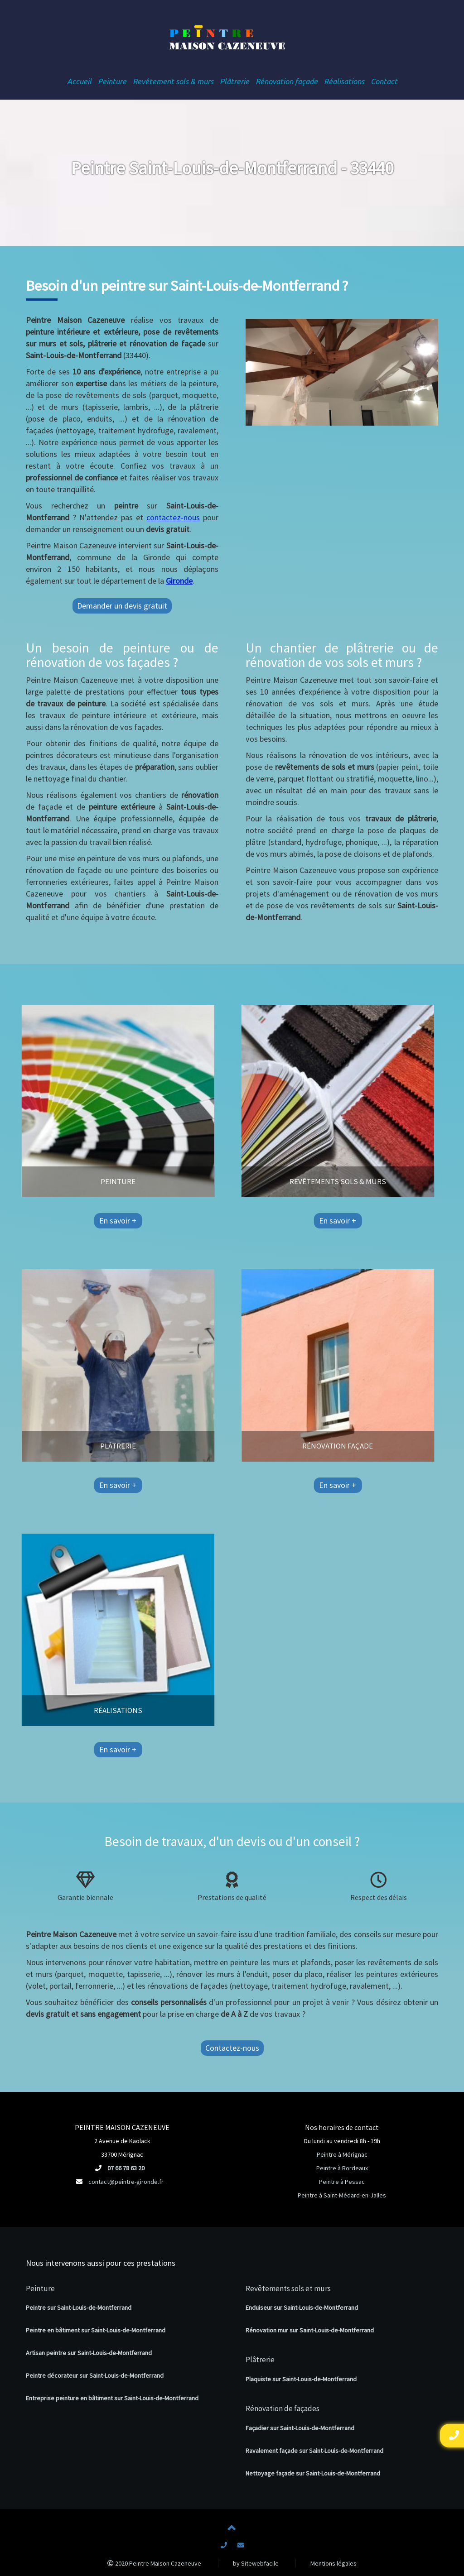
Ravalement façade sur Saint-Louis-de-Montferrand (314, 2450)
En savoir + (40, 1220)
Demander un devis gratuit (122, 605)
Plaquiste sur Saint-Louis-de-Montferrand (301, 2379)
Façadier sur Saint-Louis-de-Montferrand (300, 2428)
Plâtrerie (260, 2360)
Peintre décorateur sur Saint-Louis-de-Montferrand (95, 2375)
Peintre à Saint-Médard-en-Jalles (342, 2195)
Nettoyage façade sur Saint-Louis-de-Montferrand (313, 2473)
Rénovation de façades (282, 2408)
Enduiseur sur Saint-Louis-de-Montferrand (302, 2307)
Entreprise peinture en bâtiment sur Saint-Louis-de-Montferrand (112, 2398)
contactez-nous (173, 517)
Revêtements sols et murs (288, 2288)
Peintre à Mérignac (342, 2154)
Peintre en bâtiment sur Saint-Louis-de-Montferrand (95, 2330)
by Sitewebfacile (256, 2563)
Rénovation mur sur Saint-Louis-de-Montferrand (310, 2330)
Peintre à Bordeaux (342, 2168)
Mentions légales (333, 2563)
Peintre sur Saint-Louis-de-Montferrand (78, 2307)
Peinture (40, 2288)
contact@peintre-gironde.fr (126, 2182)
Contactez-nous (232, 2048)
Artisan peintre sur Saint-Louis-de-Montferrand (89, 2353)
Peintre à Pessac (342, 2182)
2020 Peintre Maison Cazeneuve (154, 2563)
